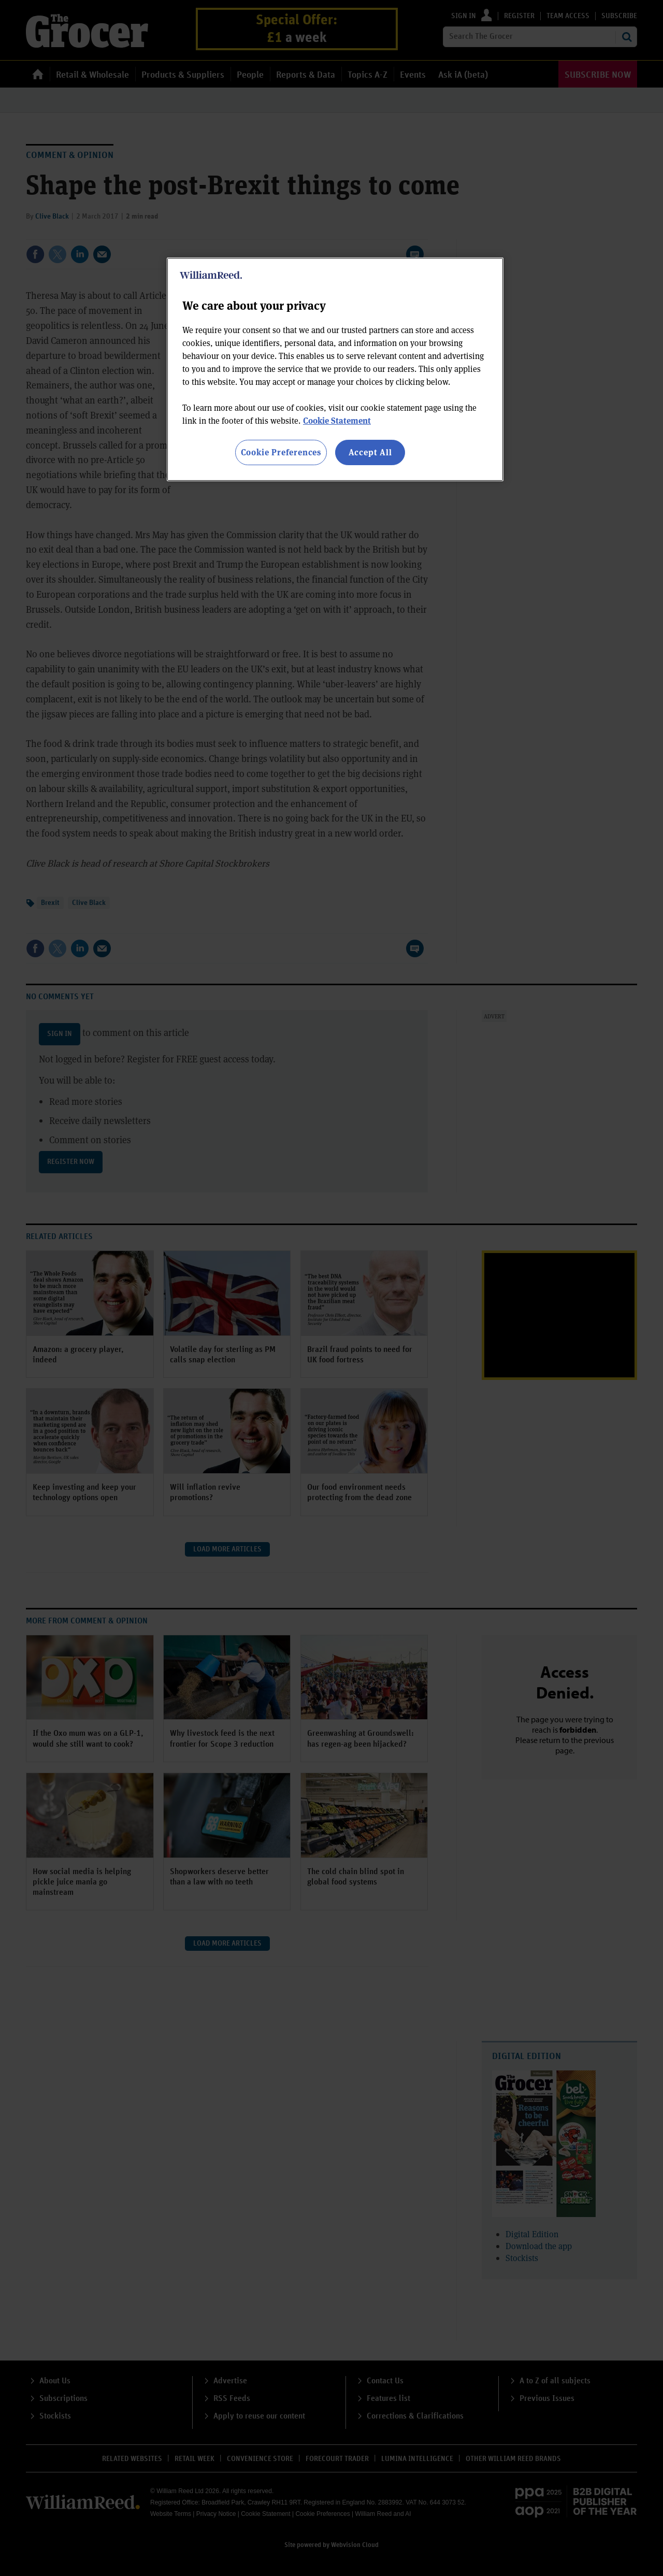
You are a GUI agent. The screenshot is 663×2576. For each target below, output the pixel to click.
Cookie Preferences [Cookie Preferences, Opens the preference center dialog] (281, 452)
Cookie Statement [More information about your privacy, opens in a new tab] (337, 420)
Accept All (370, 452)
